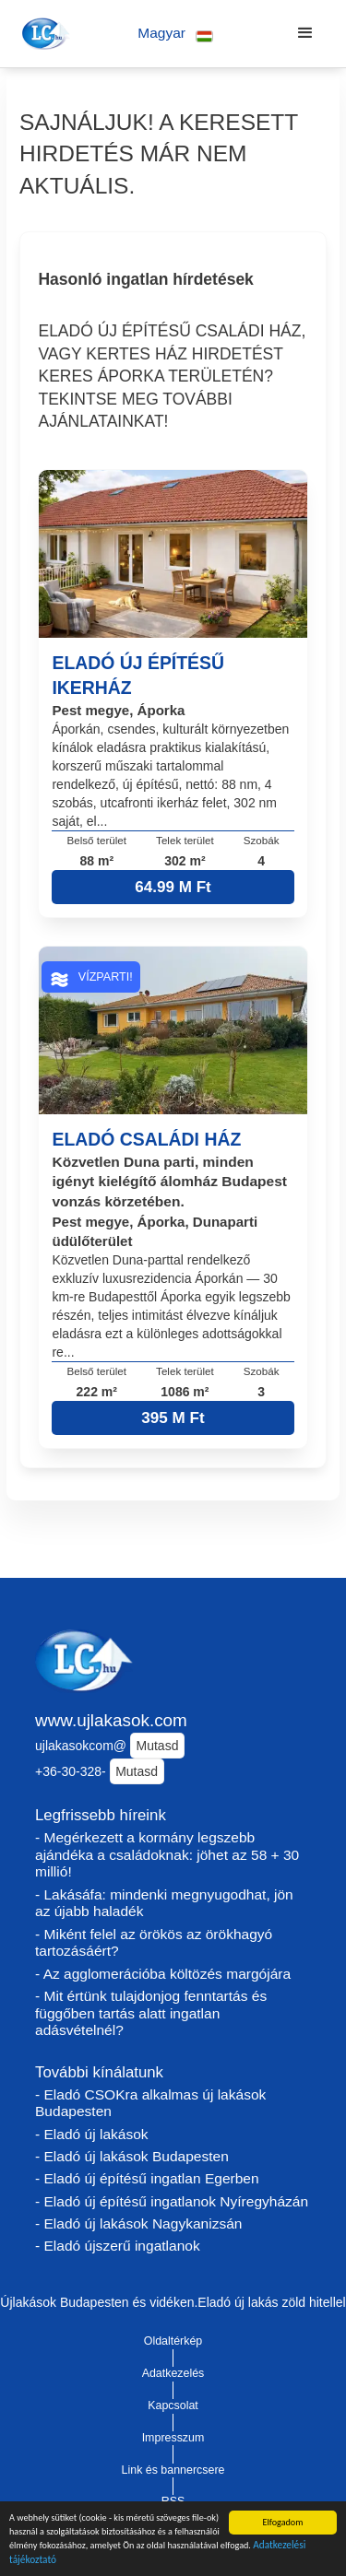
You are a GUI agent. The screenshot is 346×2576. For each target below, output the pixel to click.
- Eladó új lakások (92, 2134)
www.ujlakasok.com (111, 1720)
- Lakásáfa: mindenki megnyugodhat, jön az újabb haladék (164, 1903)
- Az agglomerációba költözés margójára (163, 1974)
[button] (176, 33)
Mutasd (158, 1745)
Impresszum (173, 2437)
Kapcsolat (173, 2405)
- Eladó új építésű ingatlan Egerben (147, 2178)
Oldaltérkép (173, 2341)
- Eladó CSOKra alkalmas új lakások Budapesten (150, 2103)
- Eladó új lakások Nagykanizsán (138, 2223)
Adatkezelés (173, 2373)
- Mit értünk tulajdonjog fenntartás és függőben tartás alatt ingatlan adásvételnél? (151, 2013)
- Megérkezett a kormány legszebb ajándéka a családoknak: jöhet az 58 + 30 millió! (167, 1854)
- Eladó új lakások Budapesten (132, 2156)
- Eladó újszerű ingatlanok (117, 2245)
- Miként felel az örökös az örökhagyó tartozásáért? (153, 1942)
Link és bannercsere (173, 2470)
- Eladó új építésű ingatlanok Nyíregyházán (171, 2201)
